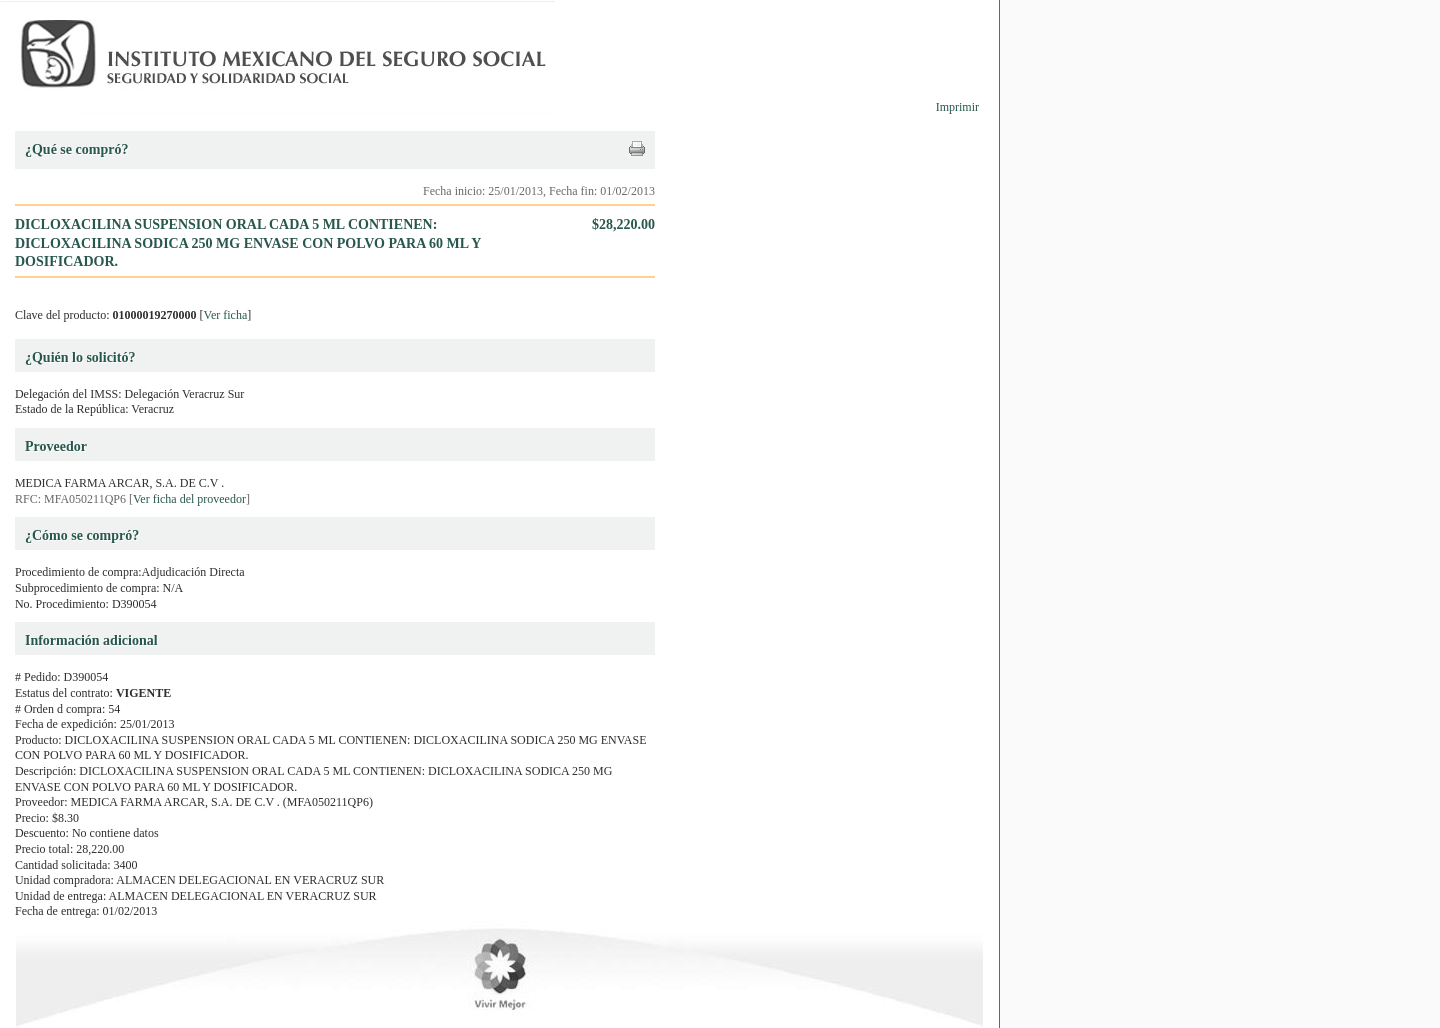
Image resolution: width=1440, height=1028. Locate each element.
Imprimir (957, 107)
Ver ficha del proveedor (189, 499)
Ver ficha (226, 315)
